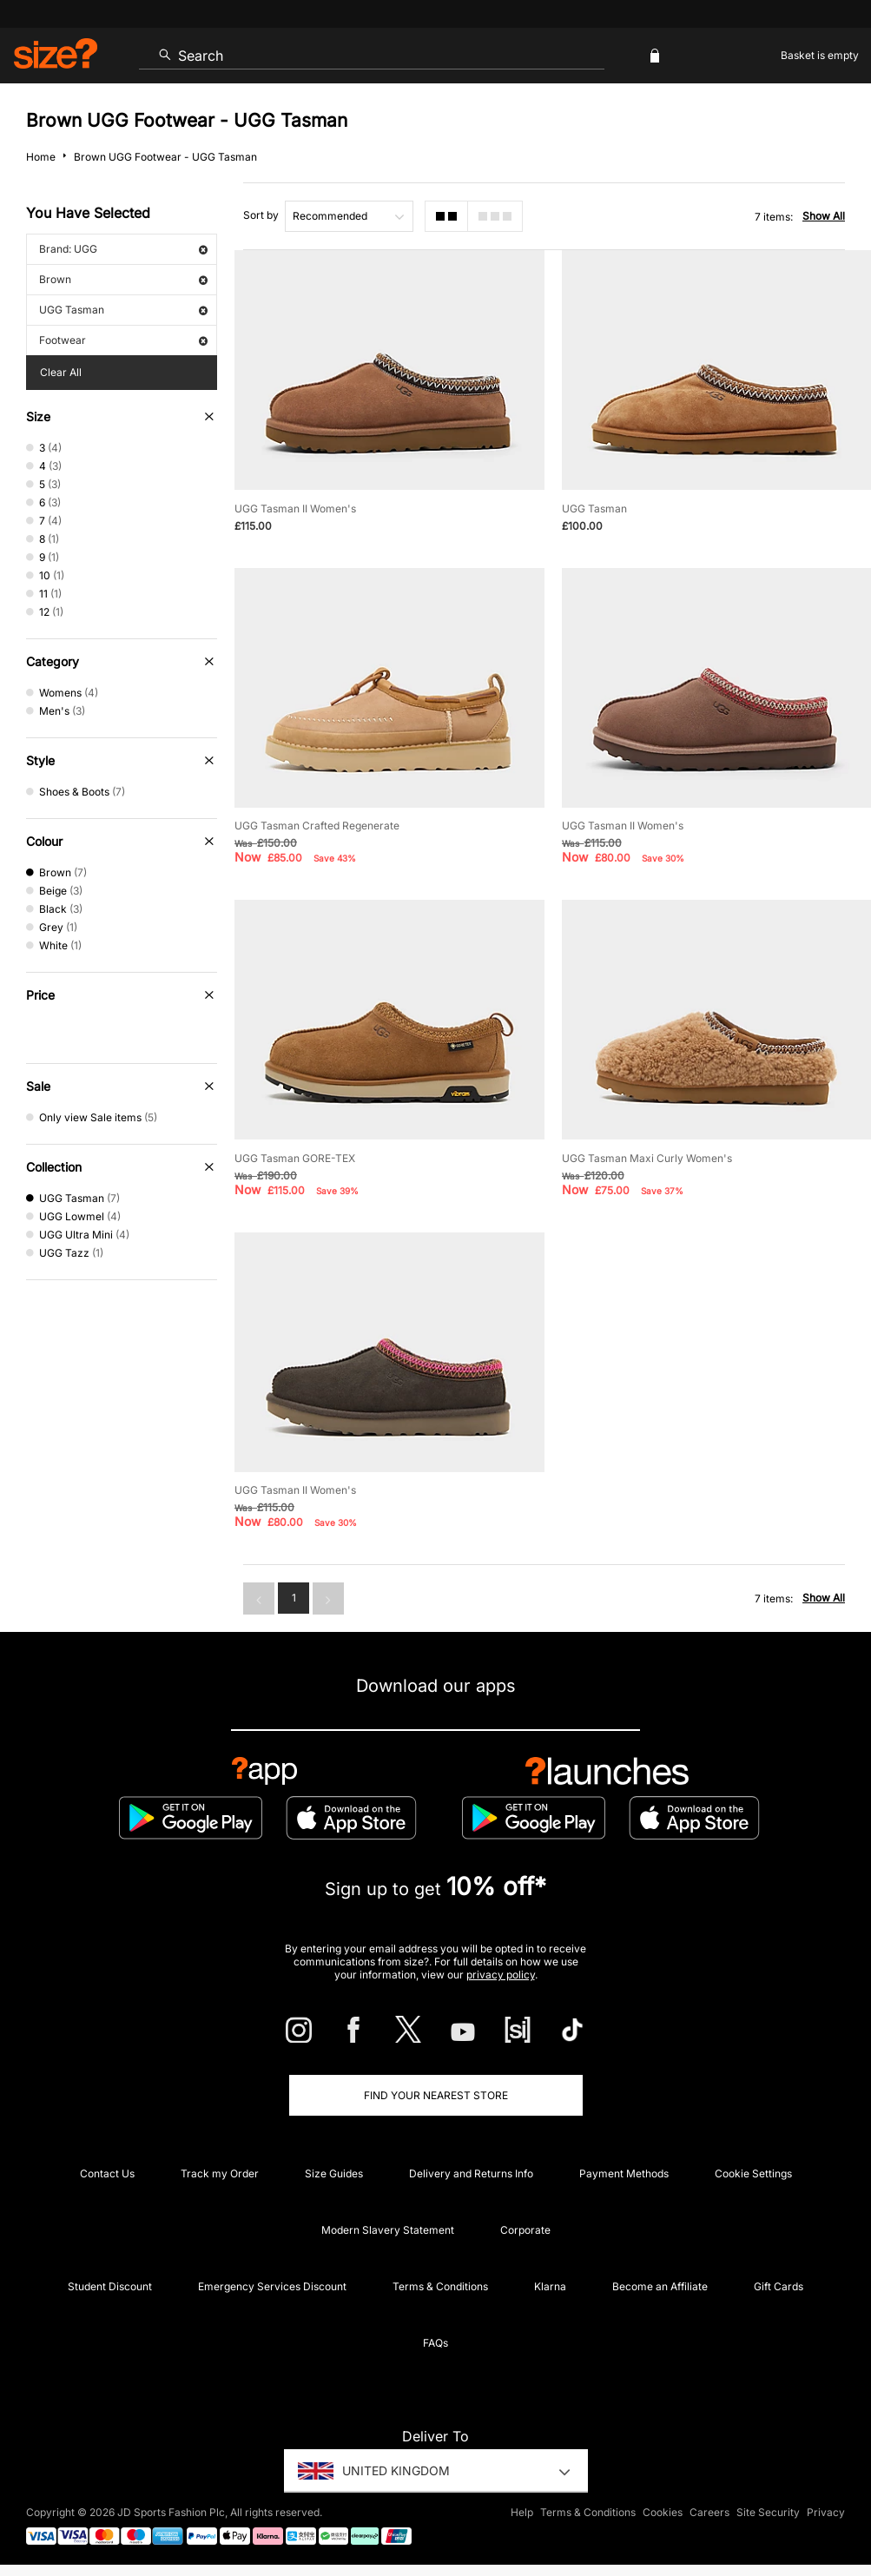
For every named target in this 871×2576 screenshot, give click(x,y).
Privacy (826, 2512)
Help (522, 2512)
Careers (709, 2512)
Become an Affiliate (660, 2286)
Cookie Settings (753, 2173)
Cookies (663, 2512)
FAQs (435, 2342)
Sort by (261, 214)
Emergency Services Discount (272, 2286)
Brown (123, 279)
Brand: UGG (123, 248)
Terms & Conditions (440, 2286)
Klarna (550, 2286)
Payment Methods (624, 2173)
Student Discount (110, 2286)
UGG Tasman (123, 309)
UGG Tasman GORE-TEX (294, 1158)
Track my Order (220, 2173)
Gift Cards (778, 2286)
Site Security (768, 2512)
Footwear (123, 340)
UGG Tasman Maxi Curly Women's (647, 1158)
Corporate (525, 2229)
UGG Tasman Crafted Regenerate (316, 825)
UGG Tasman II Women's (295, 508)
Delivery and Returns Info (471, 2173)
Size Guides (334, 2173)
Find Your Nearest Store (436, 2095)
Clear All (61, 372)
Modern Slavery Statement (387, 2229)
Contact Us (107, 2173)
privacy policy (500, 1974)
